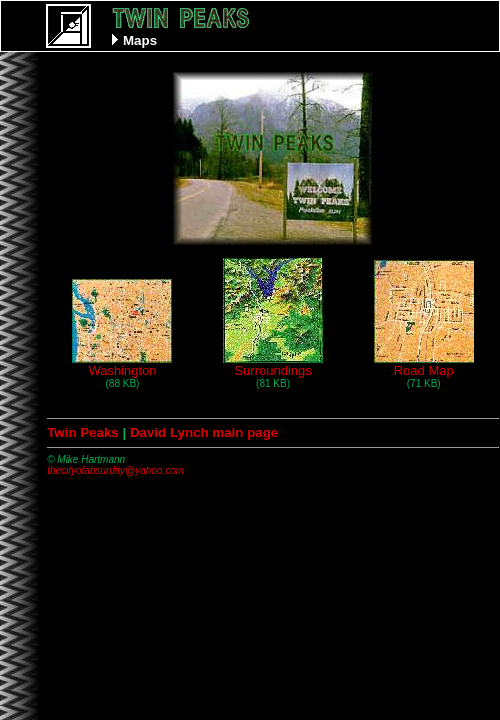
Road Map (424, 364)
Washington (122, 364)
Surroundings (273, 364)
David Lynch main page (204, 432)
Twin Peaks (83, 432)
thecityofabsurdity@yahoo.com (115, 470)
